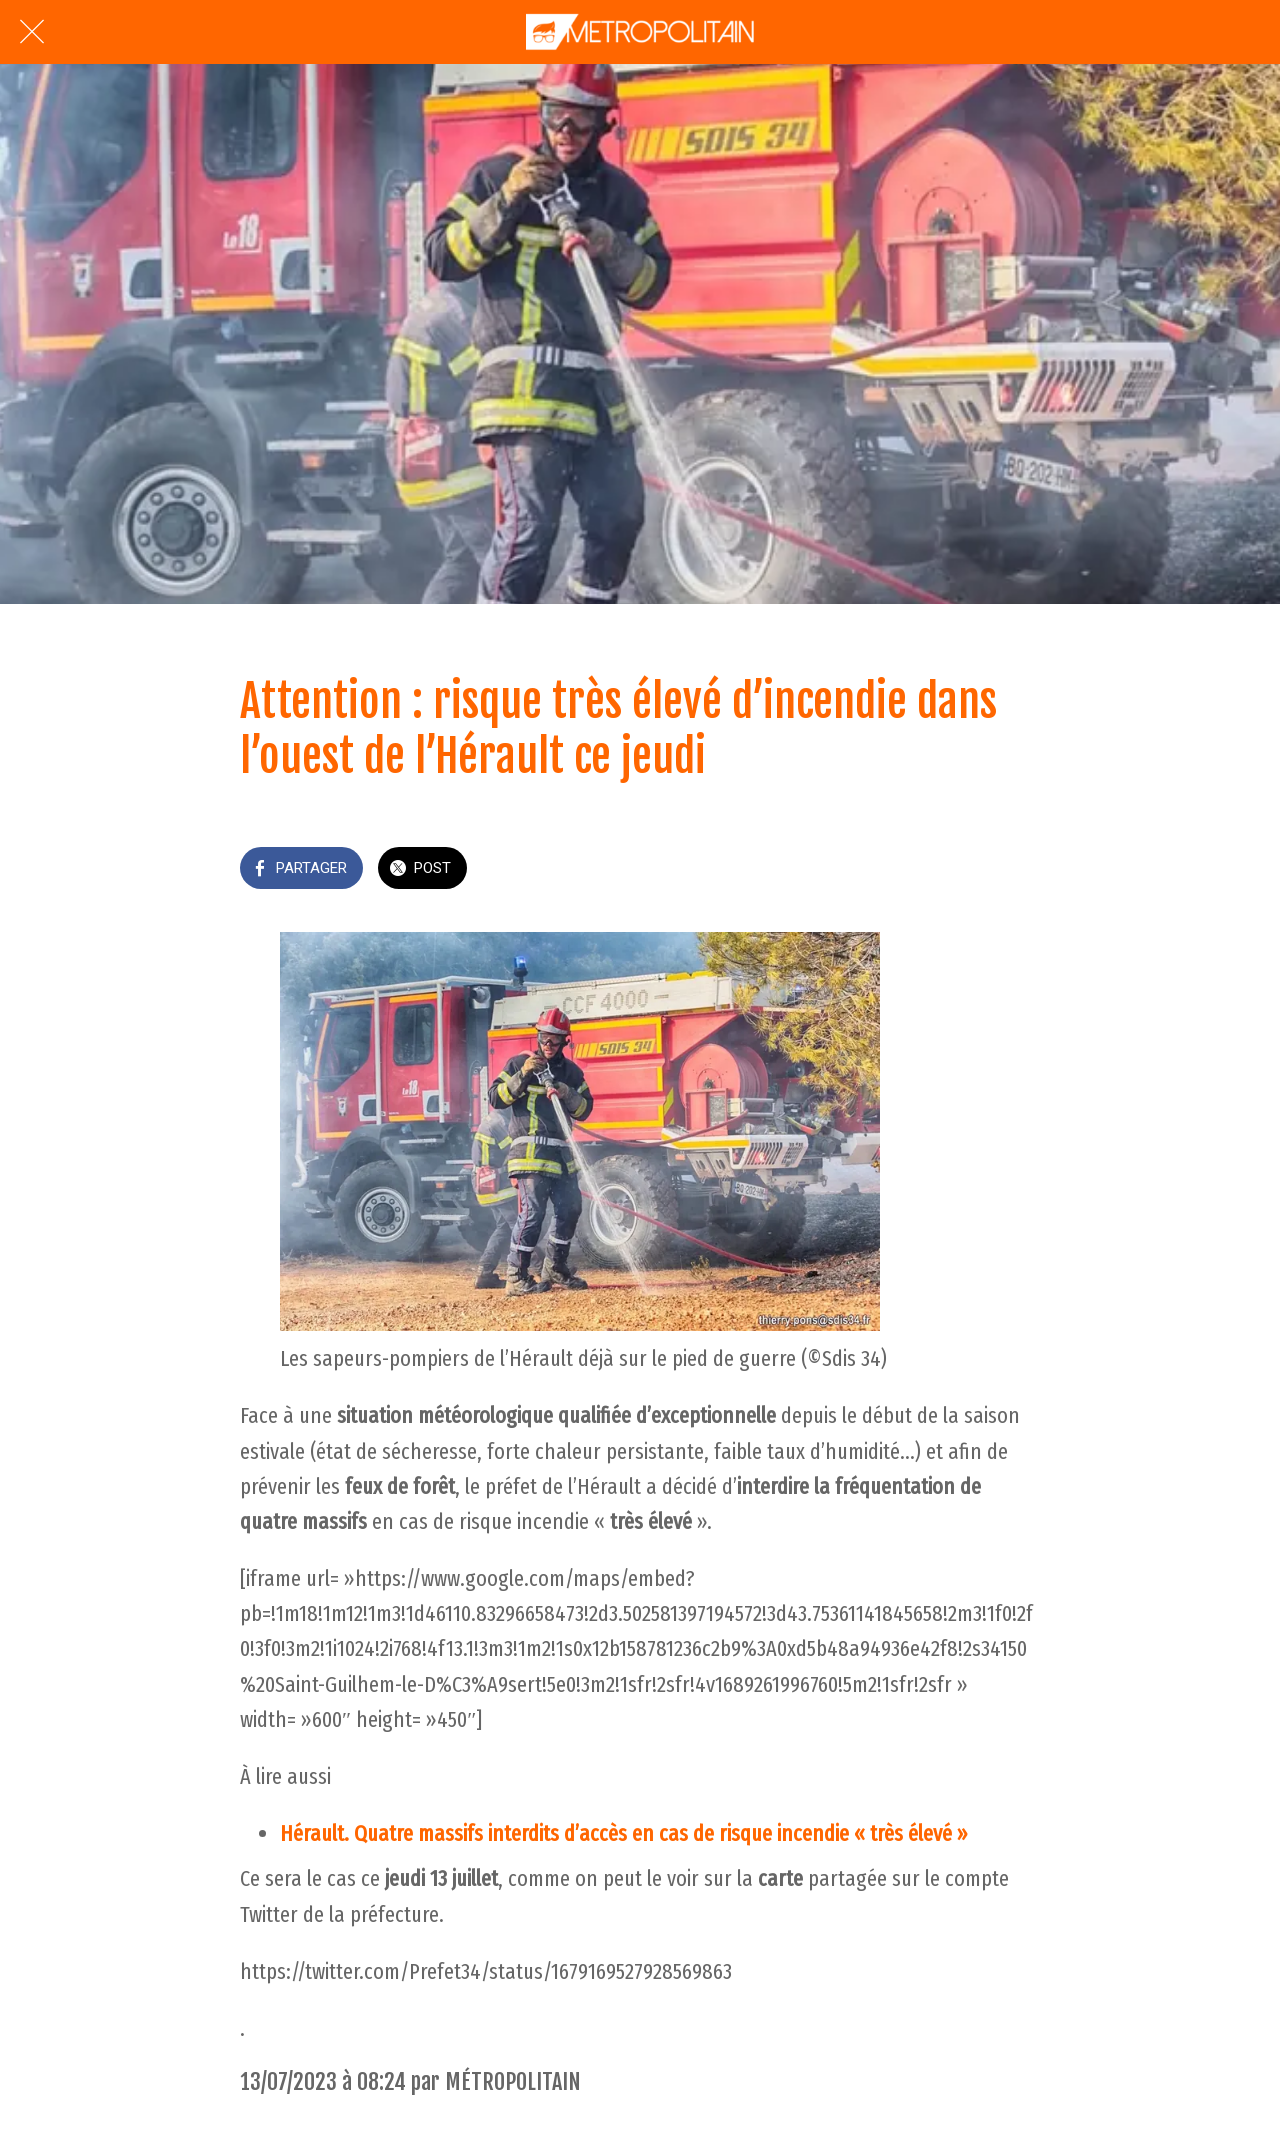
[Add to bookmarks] (1016, 870)
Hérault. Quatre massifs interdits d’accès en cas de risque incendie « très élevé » (624, 1833)
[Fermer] (32, 32)
